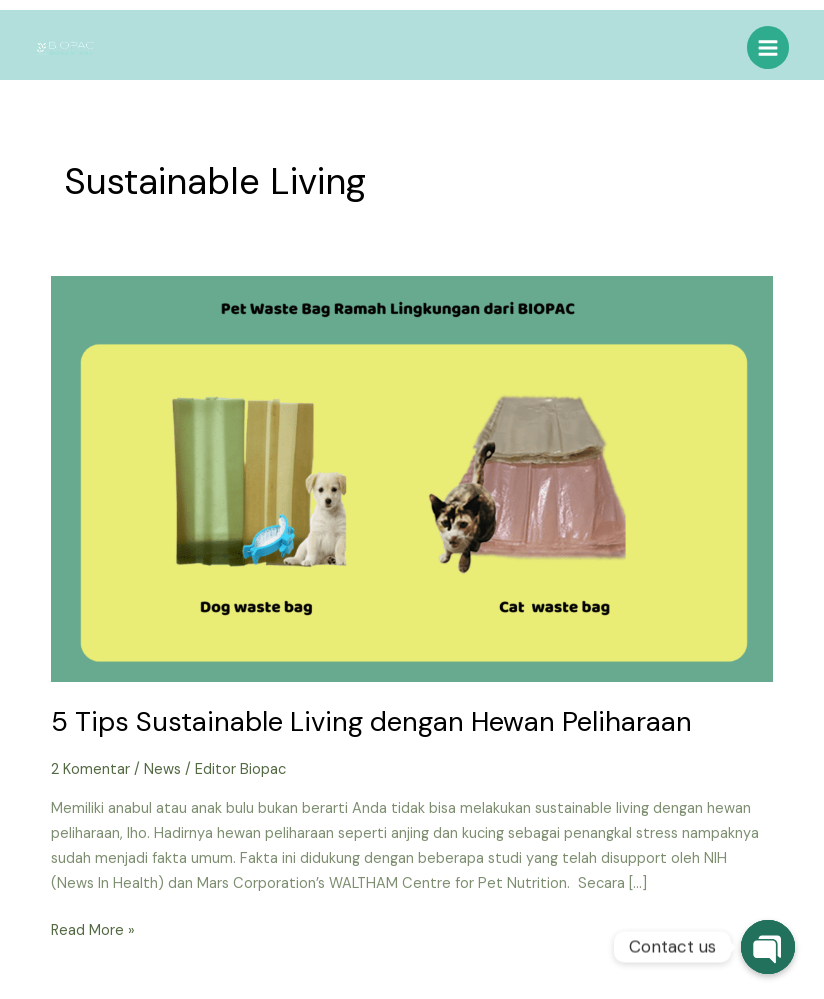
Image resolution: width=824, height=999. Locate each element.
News (162, 769)
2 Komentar (90, 769)
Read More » (93, 929)
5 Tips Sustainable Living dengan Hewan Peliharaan (371, 721)
